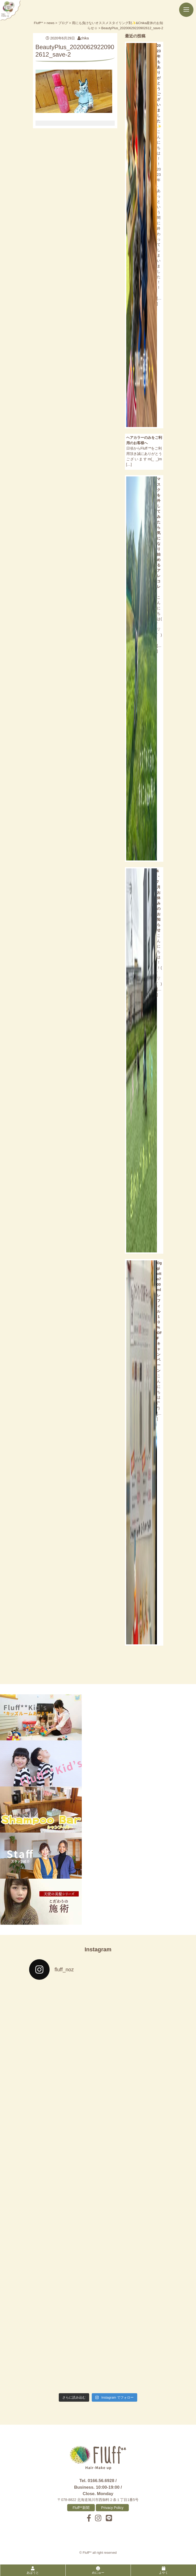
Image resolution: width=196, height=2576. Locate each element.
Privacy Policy (112, 2508)
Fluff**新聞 (81, 2508)
